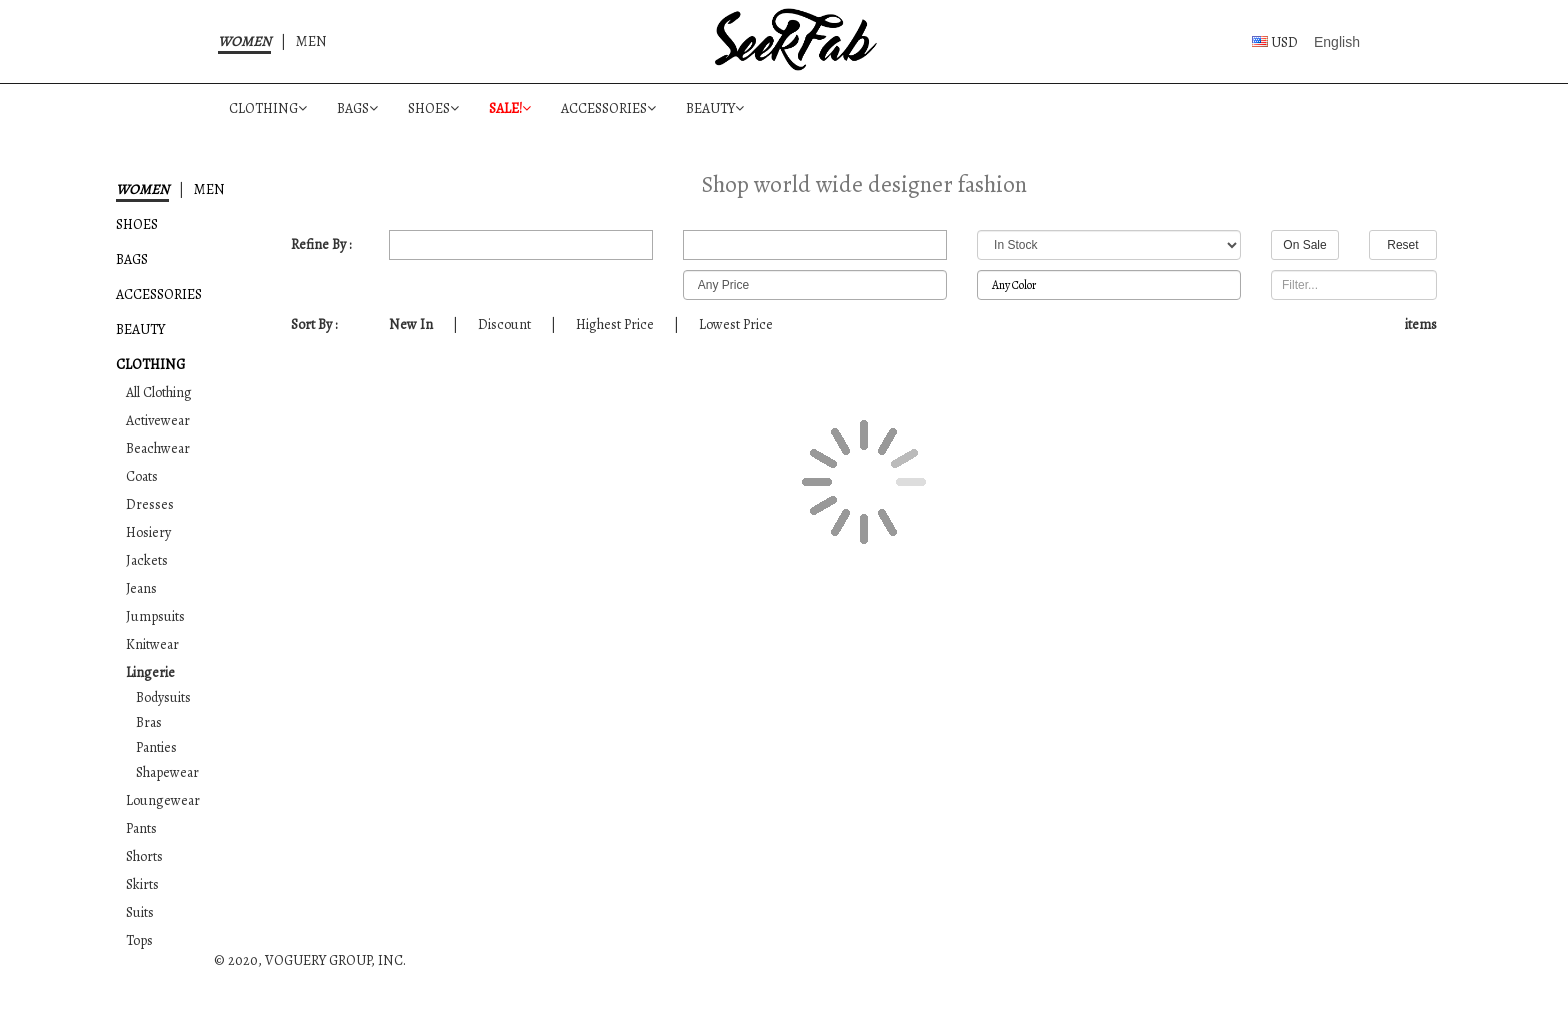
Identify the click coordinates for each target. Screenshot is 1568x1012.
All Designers (815, 245)
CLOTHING (268, 108)
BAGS (357, 108)
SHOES (433, 108)
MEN (311, 41)
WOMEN (244, 41)
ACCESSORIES (608, 108)
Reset (1402, 245)
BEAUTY (715, 108)
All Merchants (521, 245)
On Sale (1304, 245)
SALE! (510, 108)
